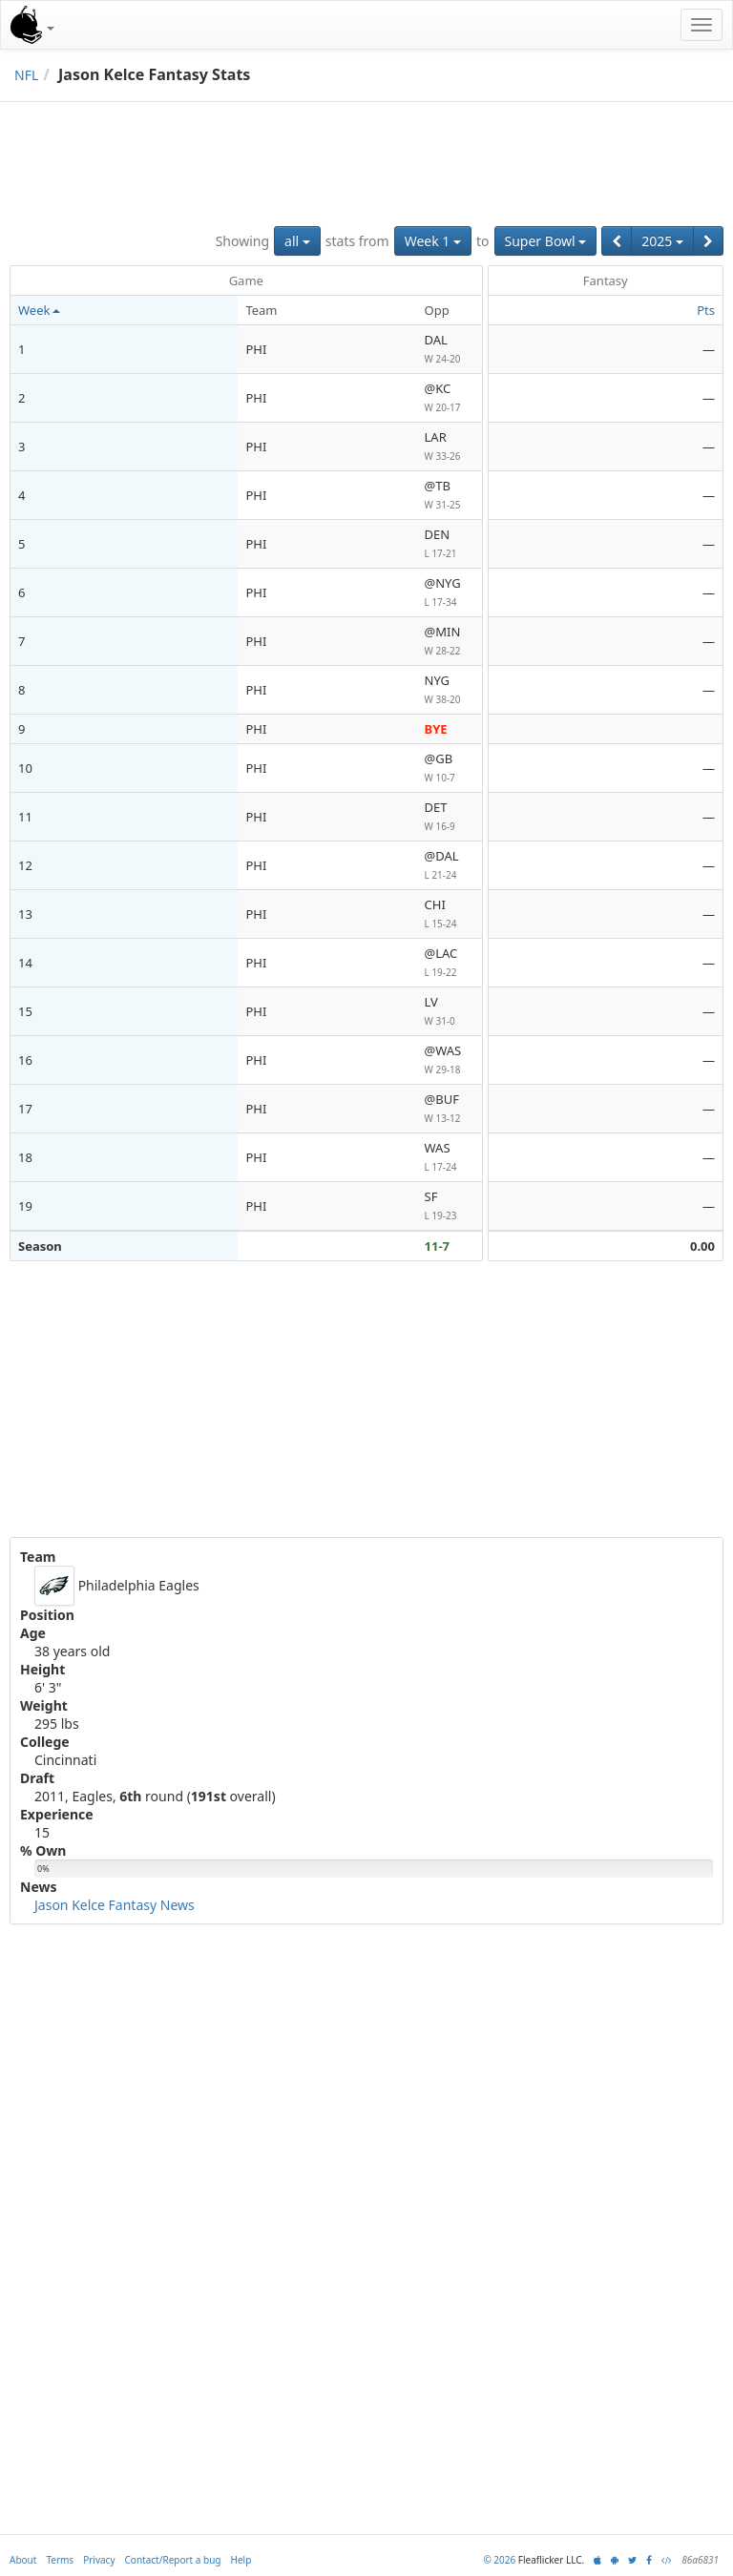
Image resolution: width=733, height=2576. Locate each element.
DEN (449, 544)
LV (449, 1011)
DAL (449, 349)
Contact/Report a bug (173, 2559)
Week (39, 310)
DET (449, 817)
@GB (449, 768)
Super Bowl (546, 241)
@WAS (449, 1060)
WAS (449, 1157)
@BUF (449, 1109)
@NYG (449, 593)
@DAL (449, 865)
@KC (449, 398)
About (23, 2559)
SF (449, 1206)
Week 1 (433, 241)
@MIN (449, 641)
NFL (26, 75)
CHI (449, 914)
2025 (662, 241)
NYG (449, 690)
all (297, 241)
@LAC (449, 963)
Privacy (99, 2559)
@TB (449, 495)
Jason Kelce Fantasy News (114, 1905)
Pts (706, 310)
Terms (59, 2559)
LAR (449, 447)
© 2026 (499, 2559)
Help (241, 2559)
